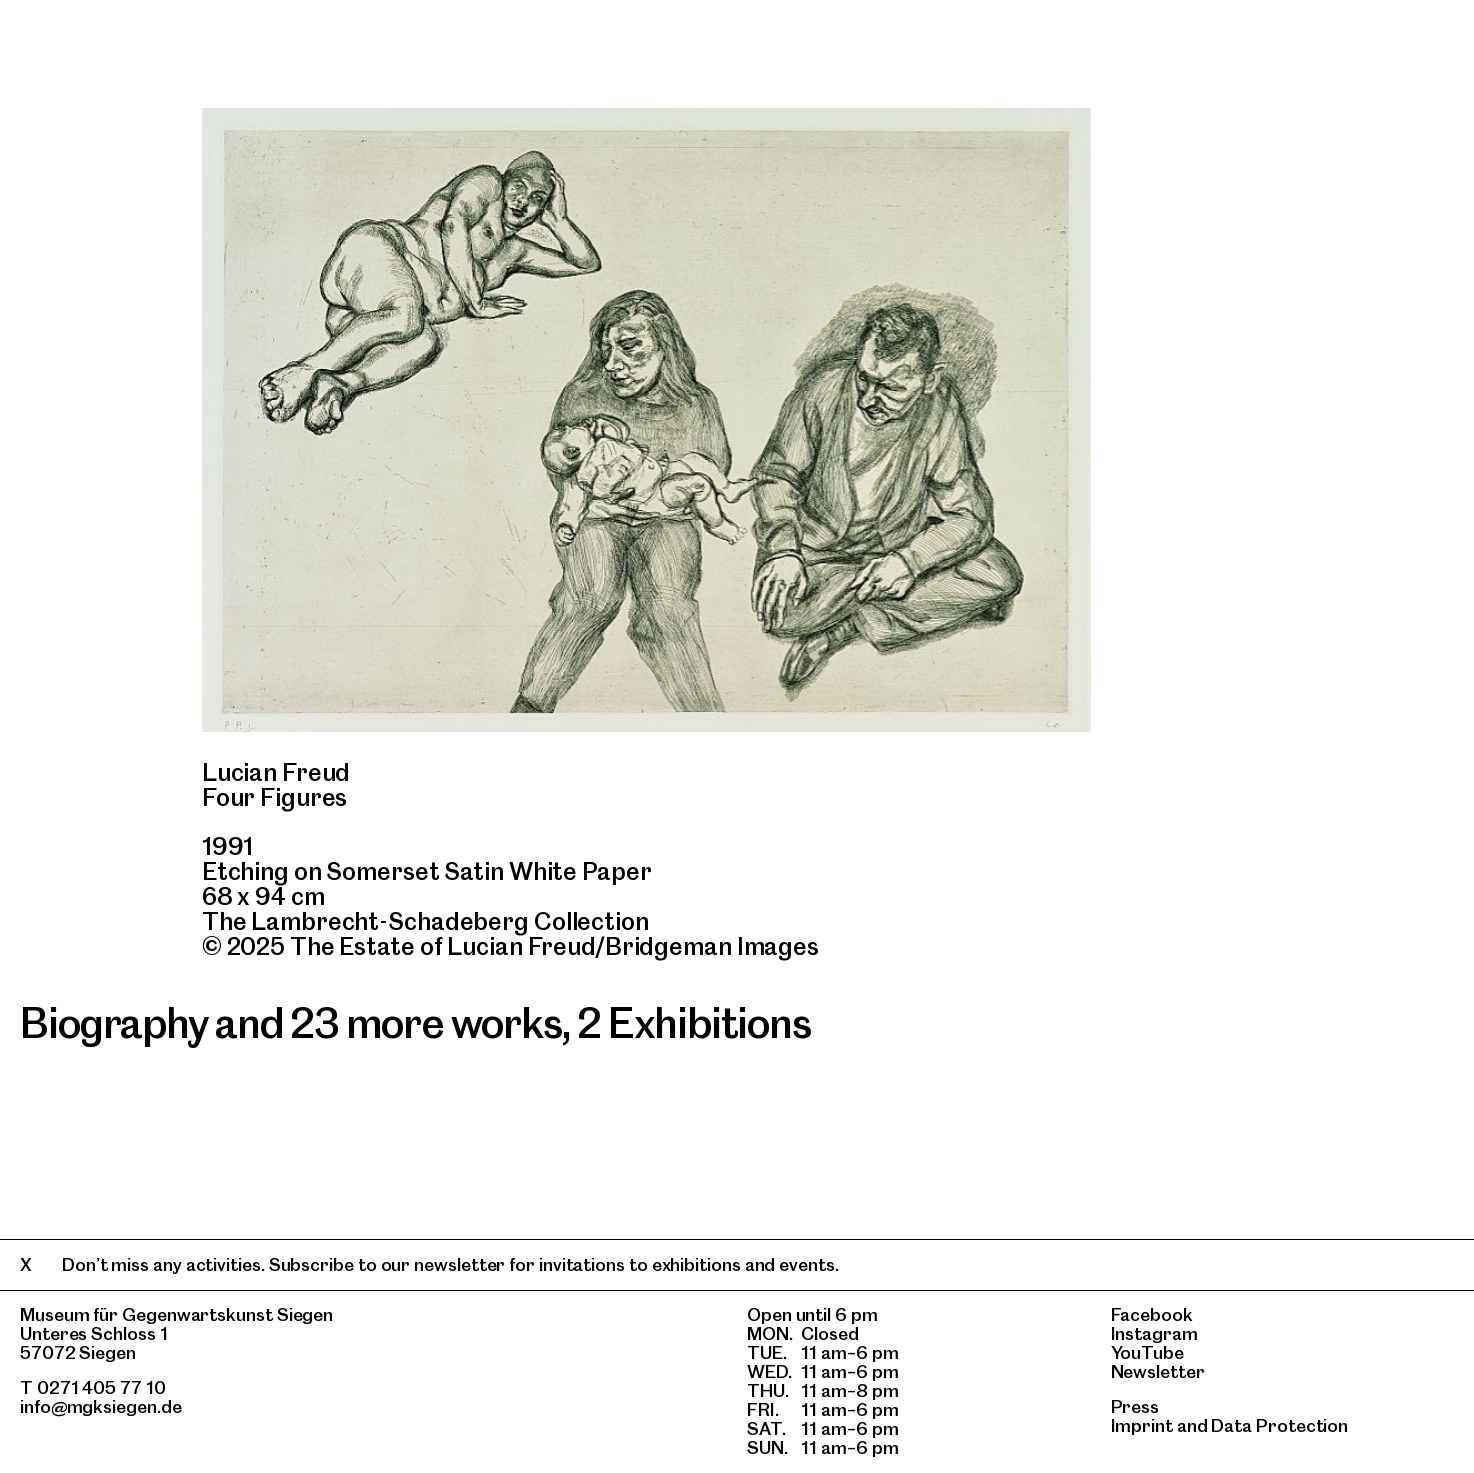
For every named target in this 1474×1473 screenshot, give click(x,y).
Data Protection (1279, 1425)
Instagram (1154, 1333)
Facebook (1152, 1314)
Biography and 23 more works (291, 1023)
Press (1135, 1406)
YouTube (1147, 1352)
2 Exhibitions (693, 1023)
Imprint (1142, 1425)
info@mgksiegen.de (101, 1406)
